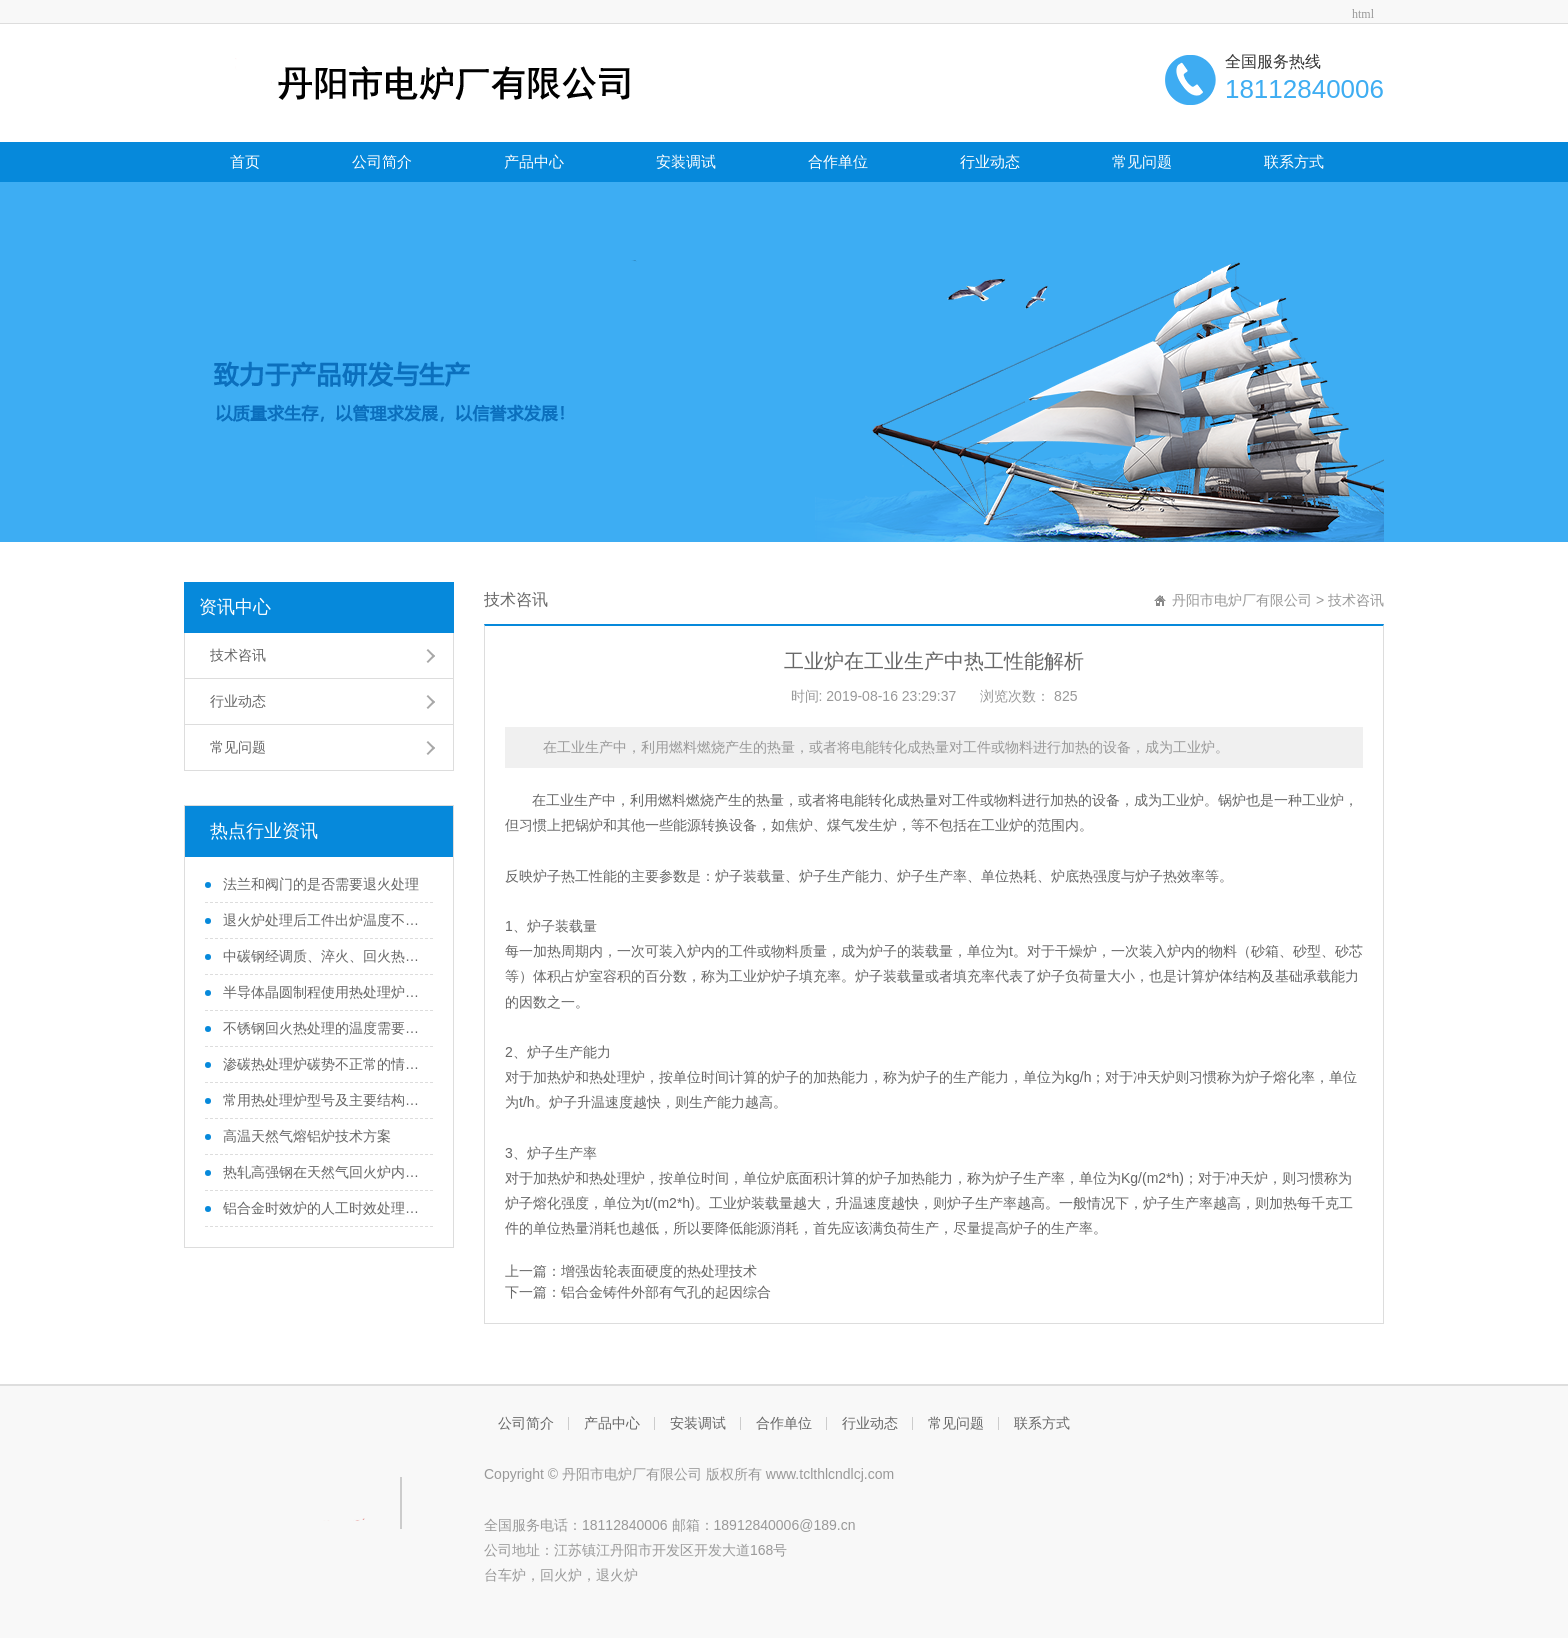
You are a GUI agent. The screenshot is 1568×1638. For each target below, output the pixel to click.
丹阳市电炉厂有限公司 (1242, 600)
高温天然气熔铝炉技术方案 (305, 1136)
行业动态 (990, 161)
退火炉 (617, 1575)
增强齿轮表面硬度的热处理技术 (659, 1271)
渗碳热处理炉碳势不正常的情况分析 (321, 1064)
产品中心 (534, 161)
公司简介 (382, 161)
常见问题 (1142, 161)
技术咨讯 (238, 655)
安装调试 (686, 161)
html (1363, 14)
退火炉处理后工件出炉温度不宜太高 (321, 920)
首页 (245, 161)
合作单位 (838, 161)
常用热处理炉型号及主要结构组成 (321, 1100)
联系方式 (1294, 161)
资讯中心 (235, 607)
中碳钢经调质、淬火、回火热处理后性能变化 (321, 956)
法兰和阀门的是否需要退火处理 (319, 884)
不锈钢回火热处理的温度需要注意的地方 (321, 1028)
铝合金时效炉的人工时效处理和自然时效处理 (321, 1208)
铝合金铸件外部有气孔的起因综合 (666, 1292)
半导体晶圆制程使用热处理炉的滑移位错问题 (321, 992)
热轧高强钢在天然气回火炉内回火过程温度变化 (321, 1172)
